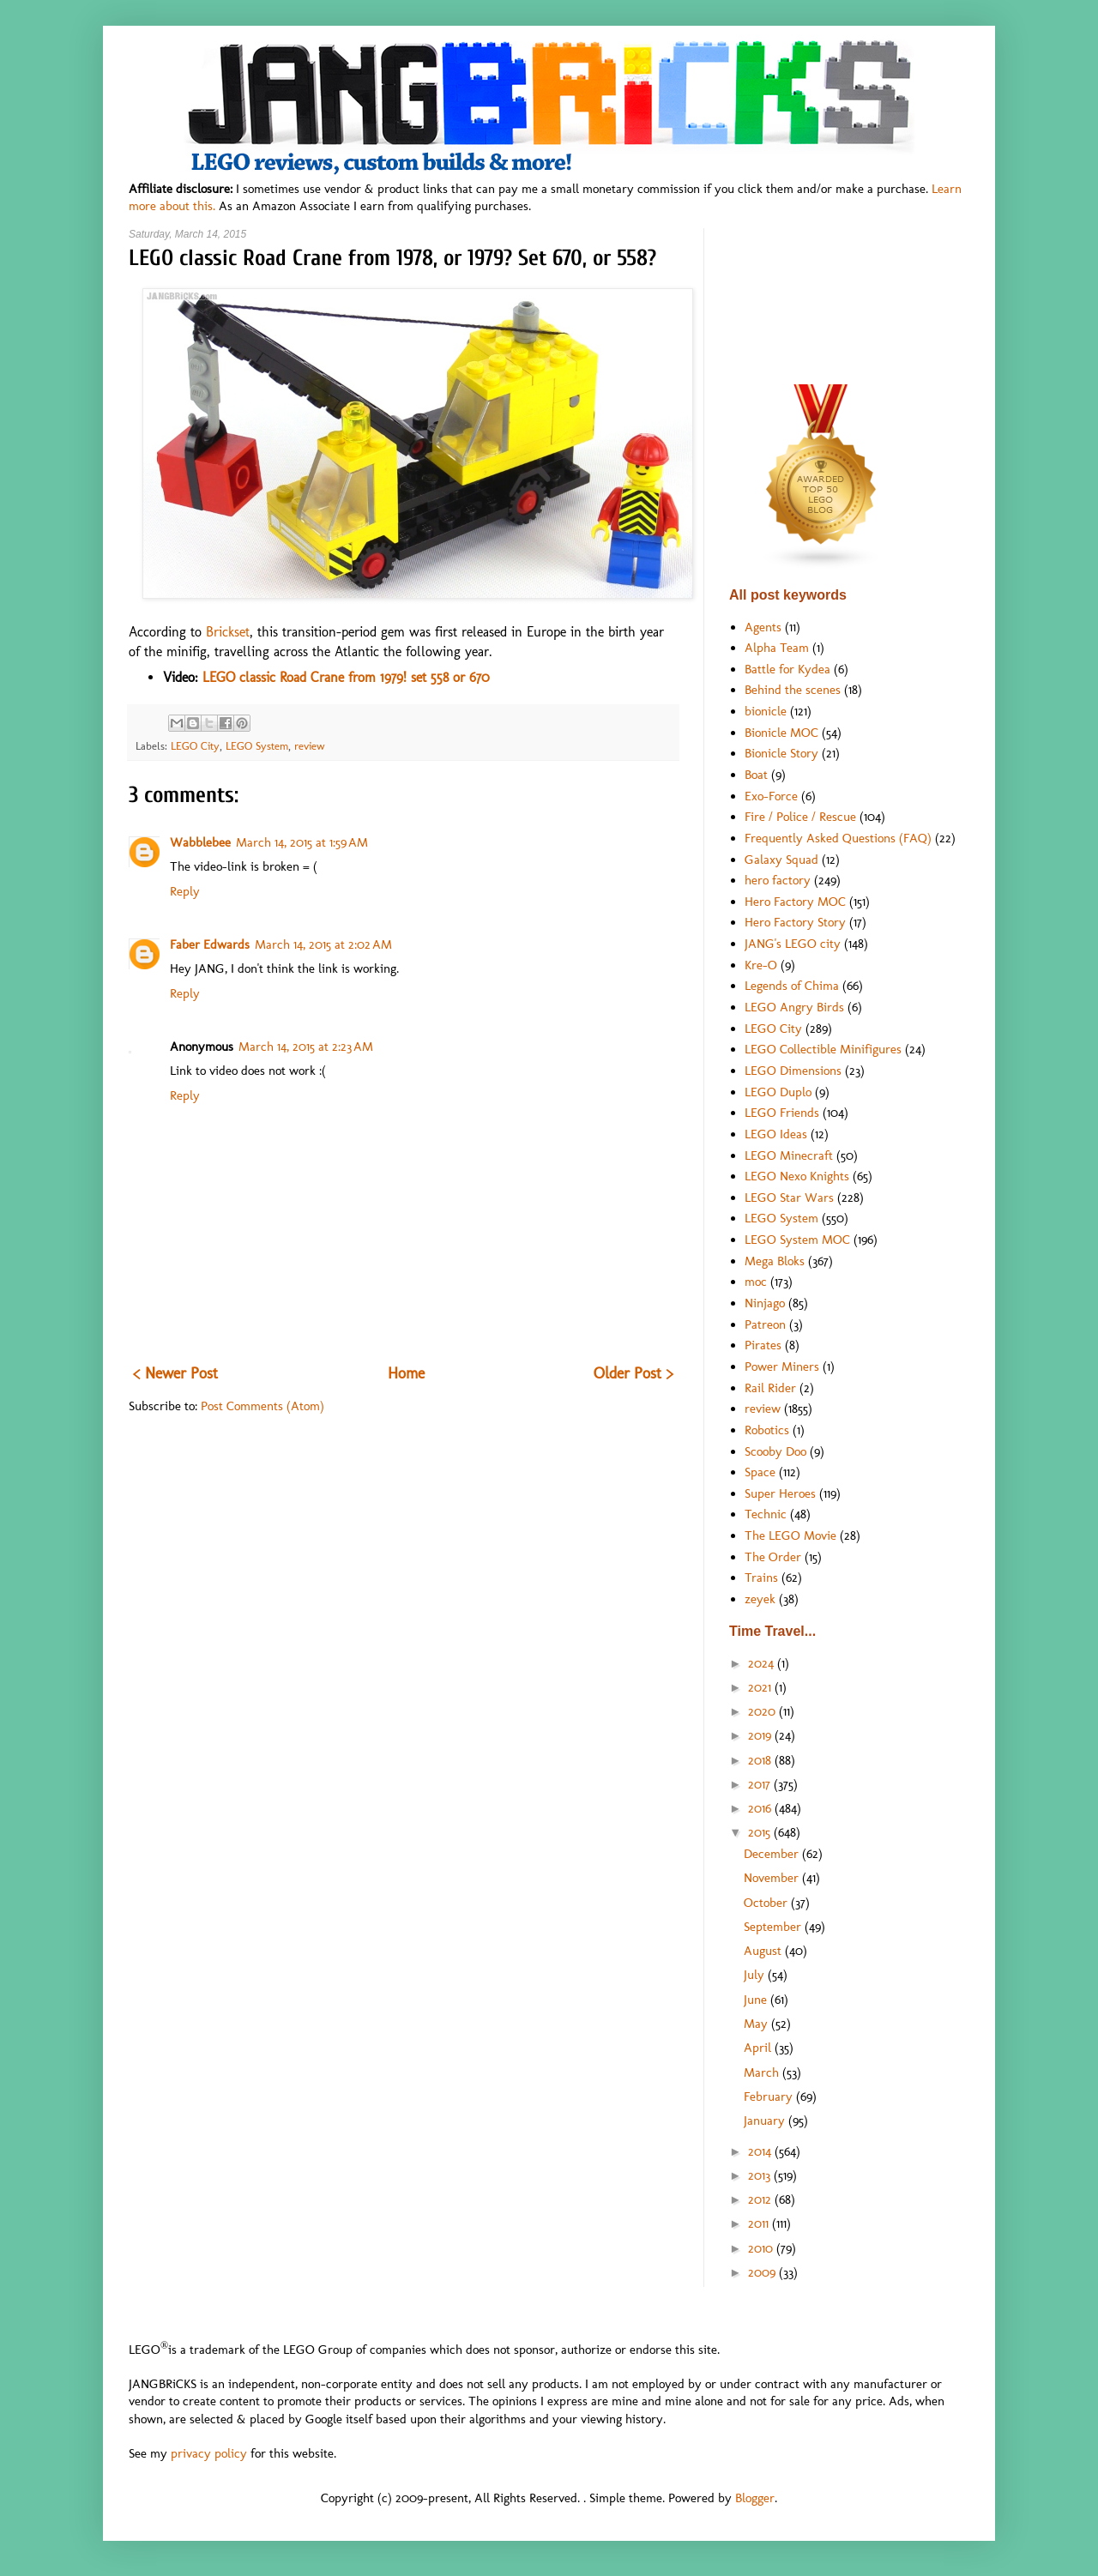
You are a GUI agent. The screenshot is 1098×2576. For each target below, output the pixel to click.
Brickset (228, 632)
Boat (756, 774)
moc (756, 1281)
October (767, 1902)
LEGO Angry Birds (794, 1007)
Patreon (765, 1324)
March (763, 2072)
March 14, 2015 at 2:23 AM (305, 1046)
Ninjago (765, 1303)
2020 (763, 1711)
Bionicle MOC (781, 732)
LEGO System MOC (797, 1239)
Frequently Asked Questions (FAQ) (838, 838)
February (770, 2096)
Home (406, 1373)
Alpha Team (777, 647)
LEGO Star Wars (789, 1197)
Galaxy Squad (781, 859)
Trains (761, 1577)
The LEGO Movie (790, 1535)
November (773, 1877)
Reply (185, 891)
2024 (762, 1663)
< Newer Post (175, 1373)
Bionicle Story (781, 753)
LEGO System (257, 745)
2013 (761, 2175)
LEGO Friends (782, 1112)
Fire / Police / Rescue (800, 816)
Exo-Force (771, 796)
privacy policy (209, 2453)
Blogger (755, 2498)
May (757, 2023)
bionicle (766, 711)
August (764, 1950)
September (774, 1926)
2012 (761, 2199)
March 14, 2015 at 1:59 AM (302, 842)
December (773, 1853)
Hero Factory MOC (795, 901)
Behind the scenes (793, 689)
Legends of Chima (792, 985)
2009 (763, 2272)
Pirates (763, 1345)
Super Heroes (780, 1493)
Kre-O (761, 965)
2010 (762, 2248)
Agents (763, 627)
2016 (761, 1808)
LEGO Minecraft (789, 1155)
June (757, 1999)
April (759, 2047)
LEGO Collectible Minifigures (823, 1049)
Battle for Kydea (787, 669)
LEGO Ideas (776, 1134)
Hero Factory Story (795, 922)
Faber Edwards (210, 944)
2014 (761, 2151)
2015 (761, 1832)
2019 (761, 1735)
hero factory (778, 880)
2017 (761, 1784)
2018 (761, 1760)
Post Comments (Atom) (262, 1406)
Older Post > (633, 1373)
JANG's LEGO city (793, 943)
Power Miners (782, 1366)
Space (760, 1472)
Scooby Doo (775, 1451)
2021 (761, 1687)
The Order (773, 1557)
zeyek (760, 1599)
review (309, 745)
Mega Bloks (775, 1261)
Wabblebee (200, 842)
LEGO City (195, 745)
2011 (760, 2223)
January (766, 2120)
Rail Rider (770, 1388)
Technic (766, 1514)
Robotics (767, 1430)
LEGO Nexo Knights (797, 1176)
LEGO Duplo (778, 1092)
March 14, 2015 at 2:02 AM (323, 944)
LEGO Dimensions (793, 1070)
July (756, 1974)
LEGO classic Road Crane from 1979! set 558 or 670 (346, 677)
